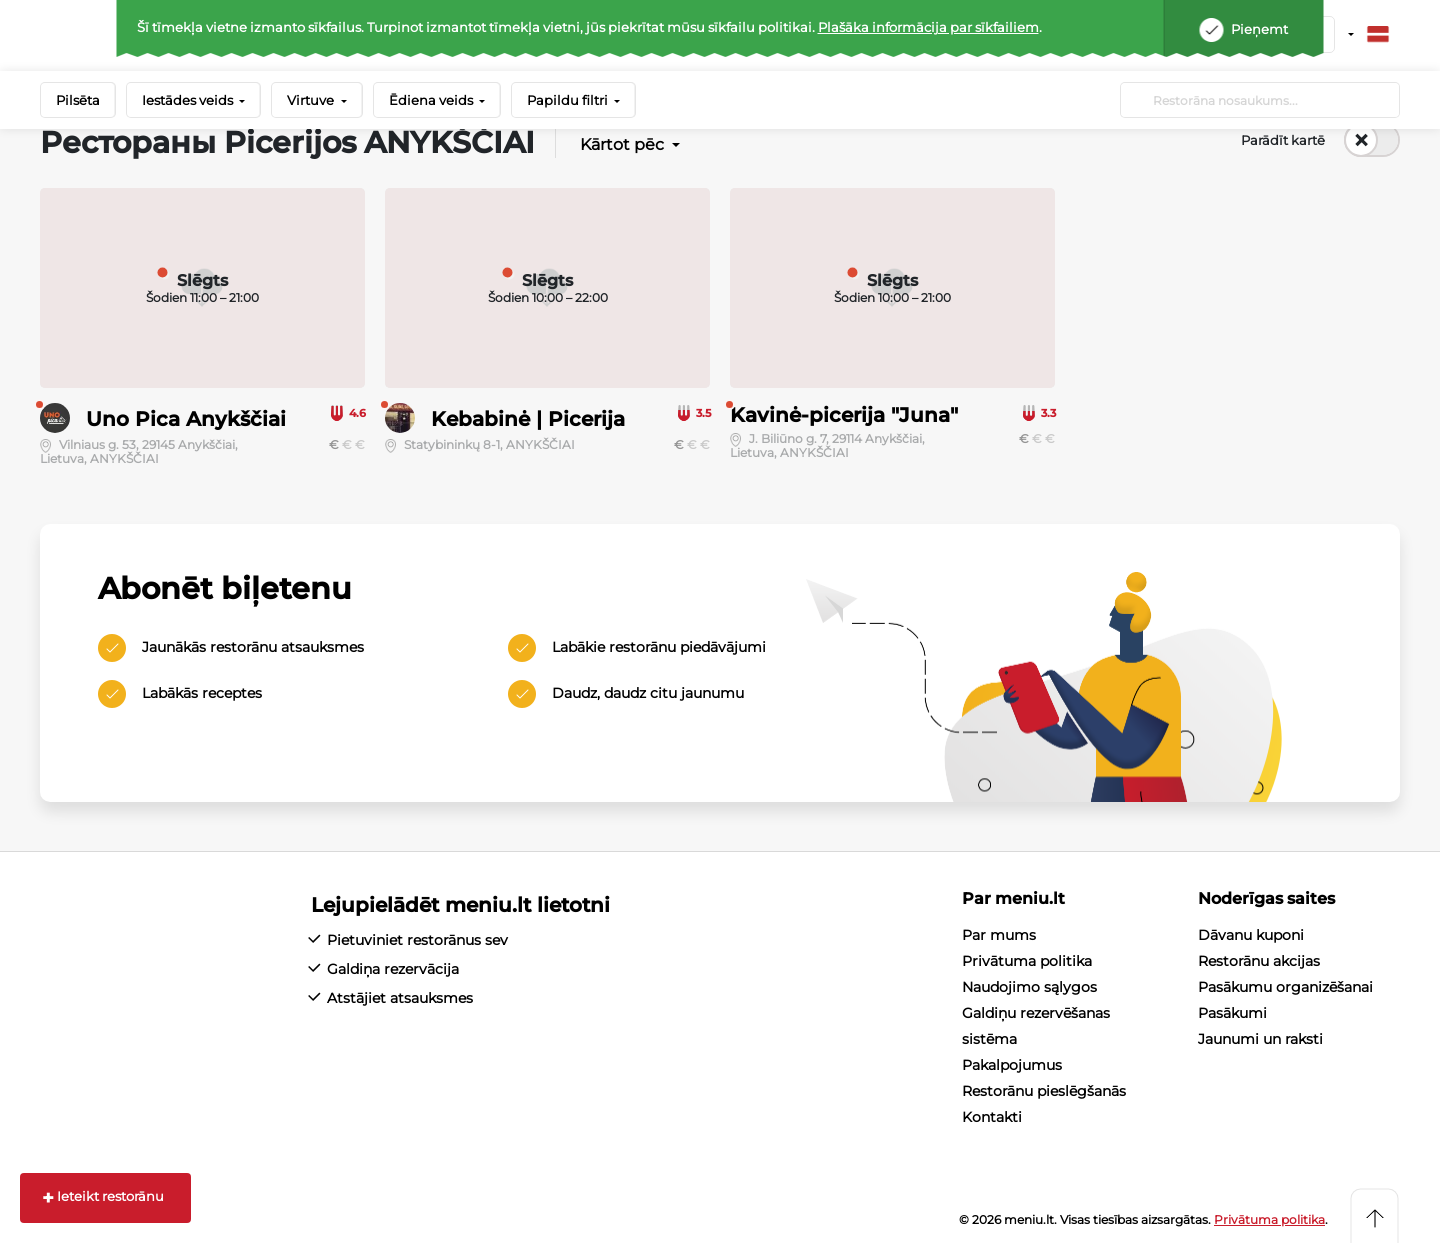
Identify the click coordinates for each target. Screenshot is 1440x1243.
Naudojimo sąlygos (1029, 987)
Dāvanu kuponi (1251, 935)
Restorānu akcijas (1259, 961)
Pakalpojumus (1012, 1065)
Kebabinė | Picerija (528, 419)
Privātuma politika (1027, 961)
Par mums (999, 935)
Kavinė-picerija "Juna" (844, 415)
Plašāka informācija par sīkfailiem (928, 27)
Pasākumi (1232, 1013)
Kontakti (992, 1117)
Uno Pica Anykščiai (186, 419)
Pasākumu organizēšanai (1285, 987)
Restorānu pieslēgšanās (1044, 1091)
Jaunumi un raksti (1260, 1039)
